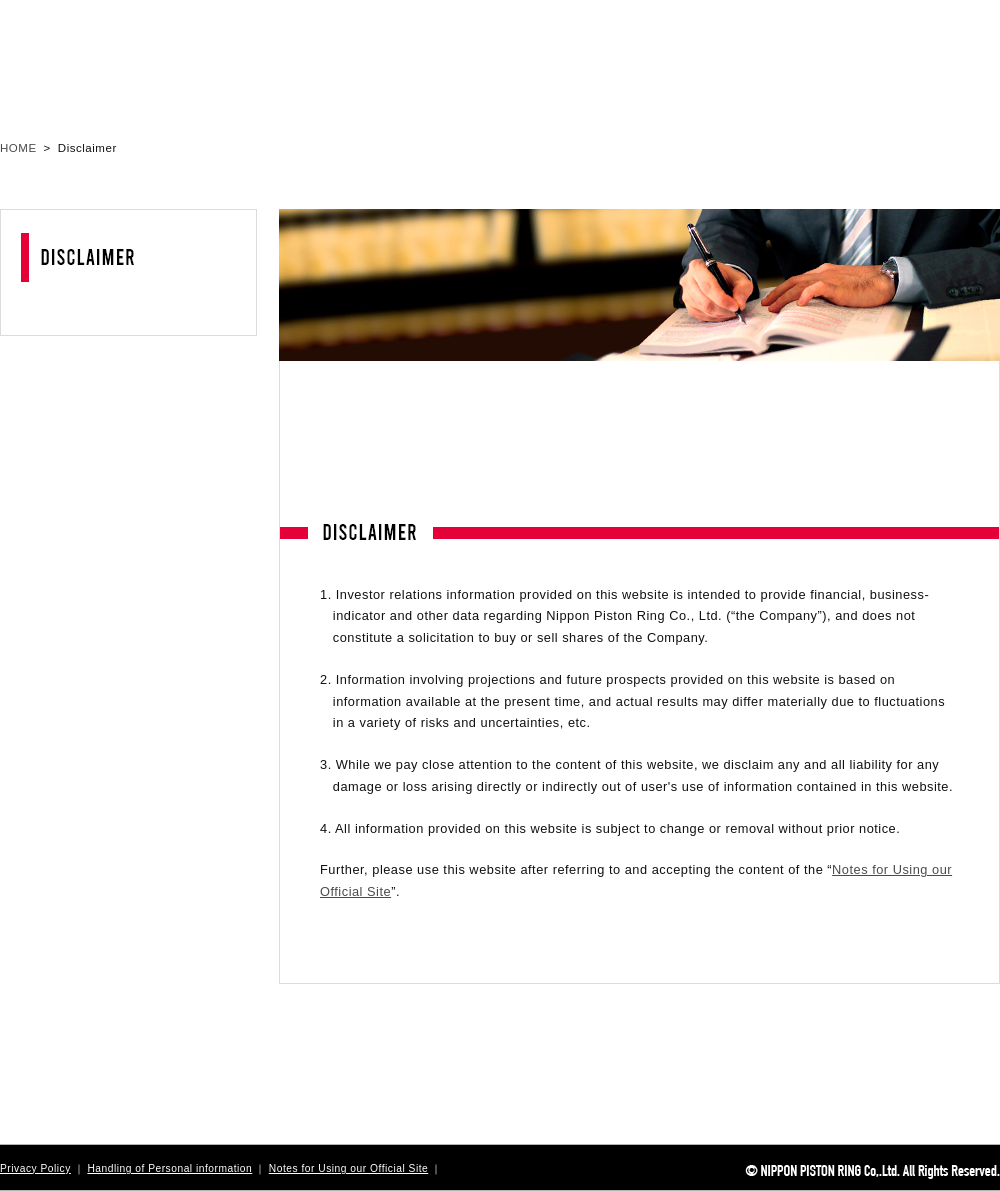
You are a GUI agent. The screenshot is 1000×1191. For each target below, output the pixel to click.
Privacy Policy (35, 1168)
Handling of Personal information (169, 1168)
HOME (18, 148)
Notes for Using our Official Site (348, 1168)
